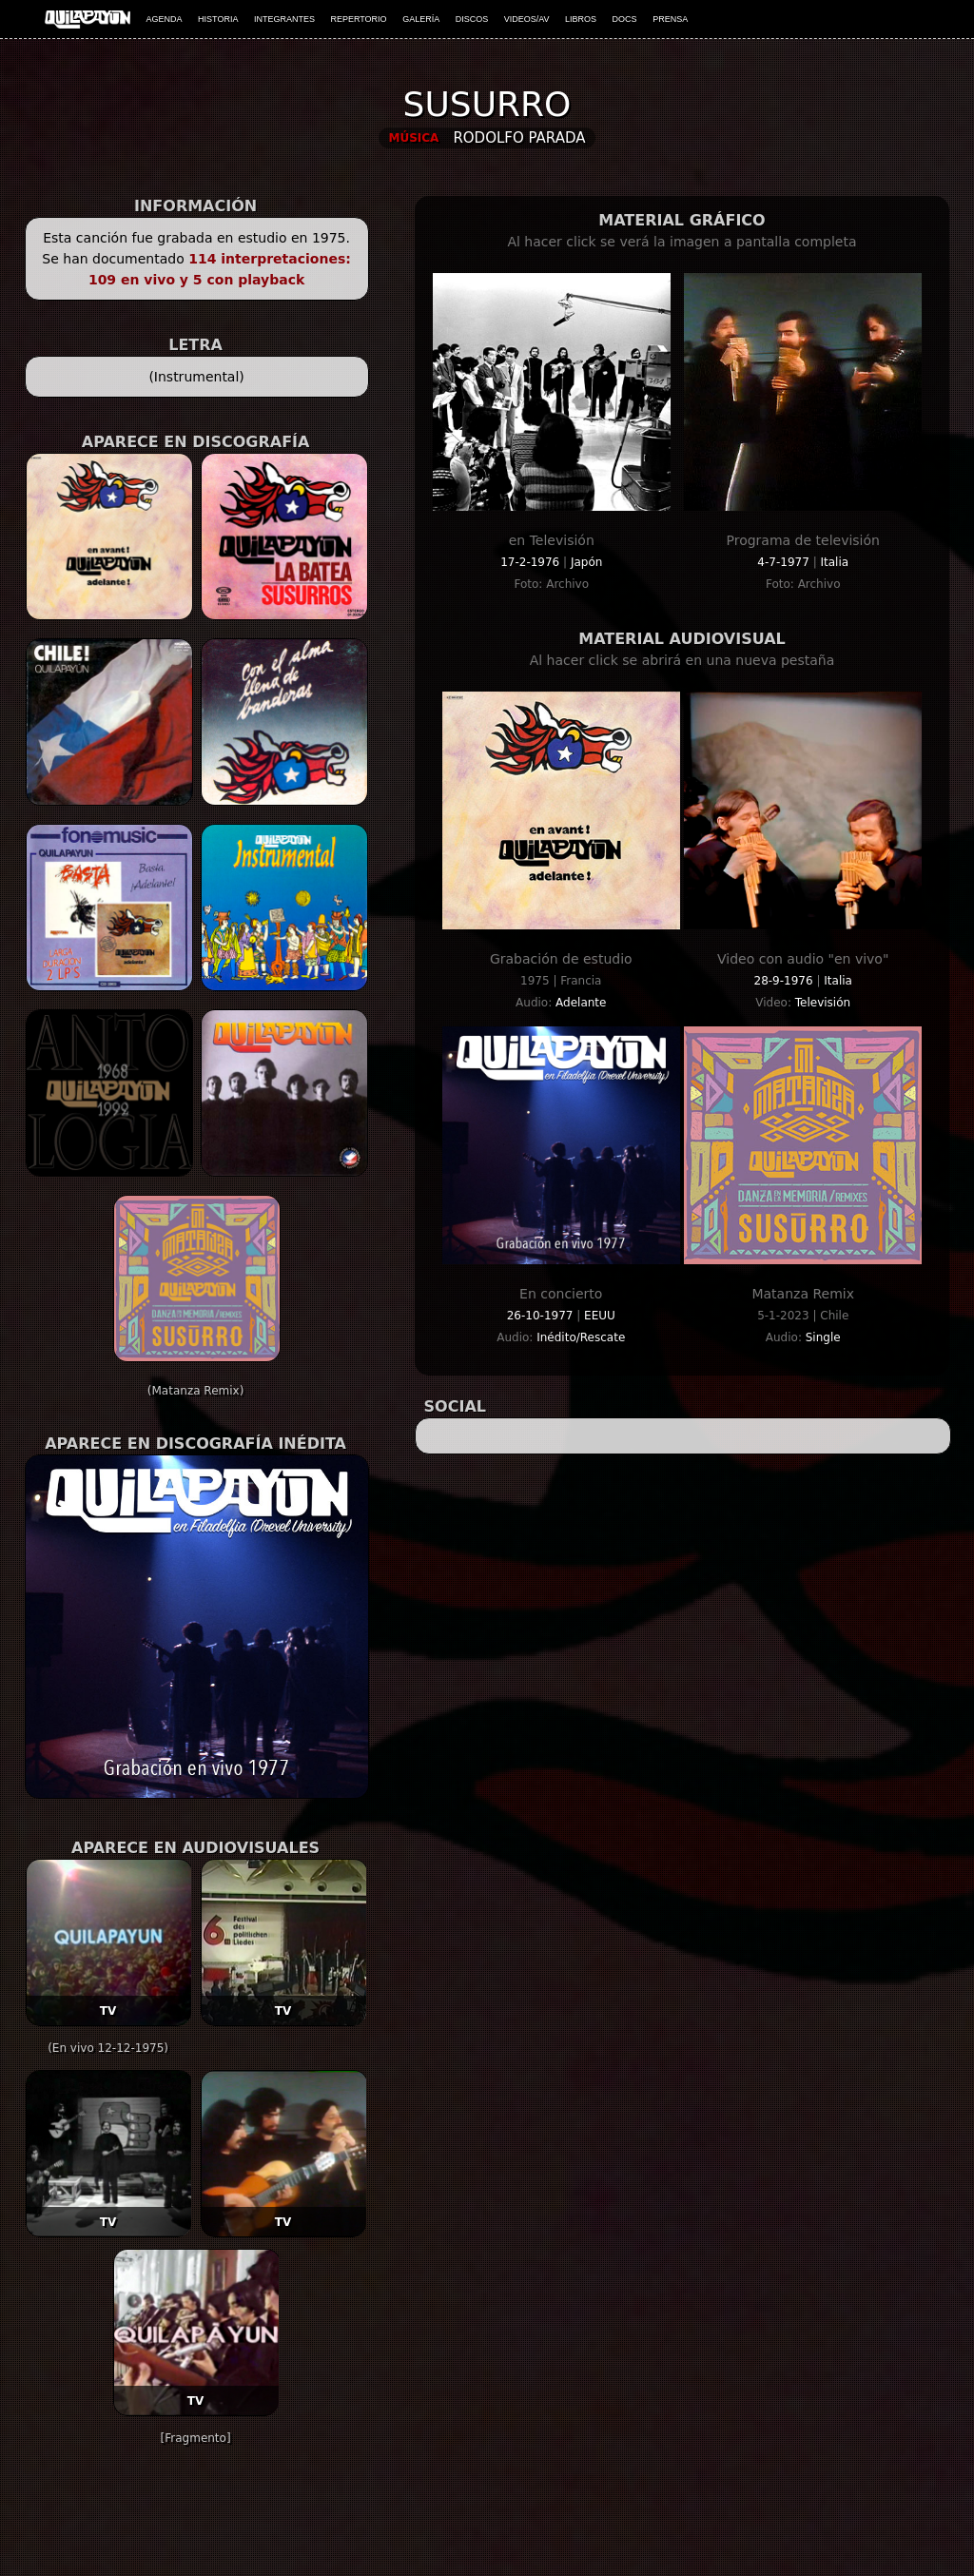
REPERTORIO (358, 19)
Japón (586, 562)
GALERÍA (420, 19)
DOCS (625, 19)
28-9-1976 (785, 980)
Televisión (822, 1002)
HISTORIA (218, 19)
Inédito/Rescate (580, 1337)
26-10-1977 (542, 1315)
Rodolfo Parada (519, 137)
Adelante (580, 1002)
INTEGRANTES (284, 19)
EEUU (599, 1315)
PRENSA (670, 19)
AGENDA (164, 19)
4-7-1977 (784, 562)
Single (823, 1337)
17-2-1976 (531, 562)
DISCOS (472, 19)
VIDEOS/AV (527, 19)
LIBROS (580, 19)
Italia (834, 562)
